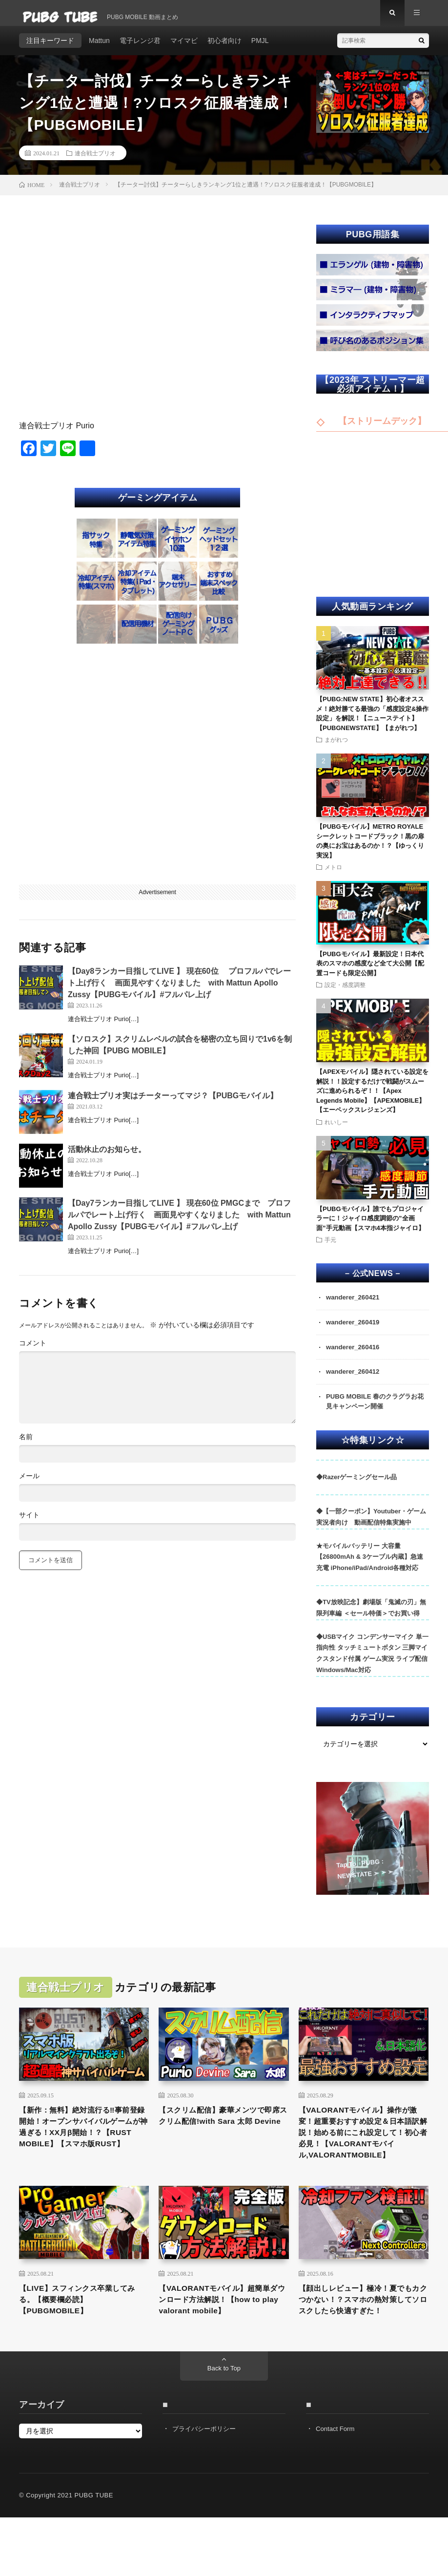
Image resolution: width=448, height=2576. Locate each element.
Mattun (99, 49)
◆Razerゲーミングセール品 (356, 1489)
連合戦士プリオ (95, 161)
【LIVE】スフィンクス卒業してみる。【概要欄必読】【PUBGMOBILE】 (83, 2336)
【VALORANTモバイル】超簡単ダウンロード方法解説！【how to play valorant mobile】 (220, 2342)
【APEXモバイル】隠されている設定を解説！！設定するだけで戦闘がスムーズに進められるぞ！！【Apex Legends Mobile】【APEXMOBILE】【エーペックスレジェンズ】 (372, 1099)
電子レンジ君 (140, 49)
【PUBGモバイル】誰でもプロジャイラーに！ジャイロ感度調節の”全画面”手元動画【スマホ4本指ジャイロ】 (370, 1227)
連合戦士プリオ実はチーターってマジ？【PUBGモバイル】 (173, 1104)
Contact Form (336, 2481)
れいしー (336, 1130)
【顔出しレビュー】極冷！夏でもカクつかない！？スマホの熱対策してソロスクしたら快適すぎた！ (362, 2342)
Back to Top (224, 2421)
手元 (330, 1248)
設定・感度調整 (345, 993)
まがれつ (336, 748)
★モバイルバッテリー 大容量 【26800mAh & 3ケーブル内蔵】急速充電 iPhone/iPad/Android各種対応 (369, 1569)
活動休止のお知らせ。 (107, 1157)
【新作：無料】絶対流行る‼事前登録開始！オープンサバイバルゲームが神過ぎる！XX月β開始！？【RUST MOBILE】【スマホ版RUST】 (82, 2149)
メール (29, 1484)
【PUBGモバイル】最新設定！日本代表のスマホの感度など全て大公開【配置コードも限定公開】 (370, 972)
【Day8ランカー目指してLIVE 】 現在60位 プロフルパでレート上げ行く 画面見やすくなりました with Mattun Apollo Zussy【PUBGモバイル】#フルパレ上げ (179, 991)
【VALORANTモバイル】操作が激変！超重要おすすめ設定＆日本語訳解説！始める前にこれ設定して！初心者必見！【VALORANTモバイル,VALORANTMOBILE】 (362, 2156)
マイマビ (184, 49)
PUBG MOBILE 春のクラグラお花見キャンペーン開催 (375, 1413)
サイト (29, 1523)
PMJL (260, 49)
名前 (26, 1445)
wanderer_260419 (354, 1332)
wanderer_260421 (354, 1306)
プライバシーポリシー (206, 2481)
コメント (32, 1351)
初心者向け (224, 49)
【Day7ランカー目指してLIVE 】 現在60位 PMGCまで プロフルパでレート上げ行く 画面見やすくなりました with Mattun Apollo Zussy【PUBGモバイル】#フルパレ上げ (179, 1223)
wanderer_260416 (354, 1357)
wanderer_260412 (354, 1382)
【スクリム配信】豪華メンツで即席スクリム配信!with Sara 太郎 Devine (223, 2136)
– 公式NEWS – (372, 1282)
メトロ (333, 876)
